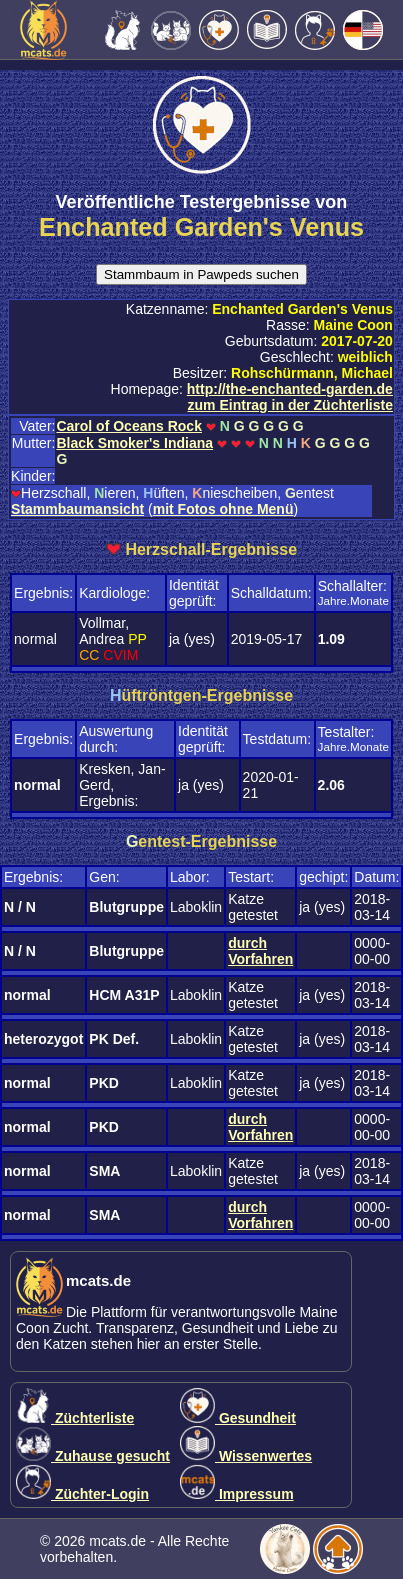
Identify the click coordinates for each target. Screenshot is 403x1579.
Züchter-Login (82, 1494)
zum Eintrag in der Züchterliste (290, 405)
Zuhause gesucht (93, 1456)
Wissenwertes (246, 1456)
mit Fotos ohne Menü (223, 509)
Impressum (237, 1494)
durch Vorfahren (260, 951)
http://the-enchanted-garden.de (290, 389)
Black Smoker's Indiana (134, 443)
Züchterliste (75, 1418)
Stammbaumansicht (77, 509)
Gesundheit (238, 1418)
